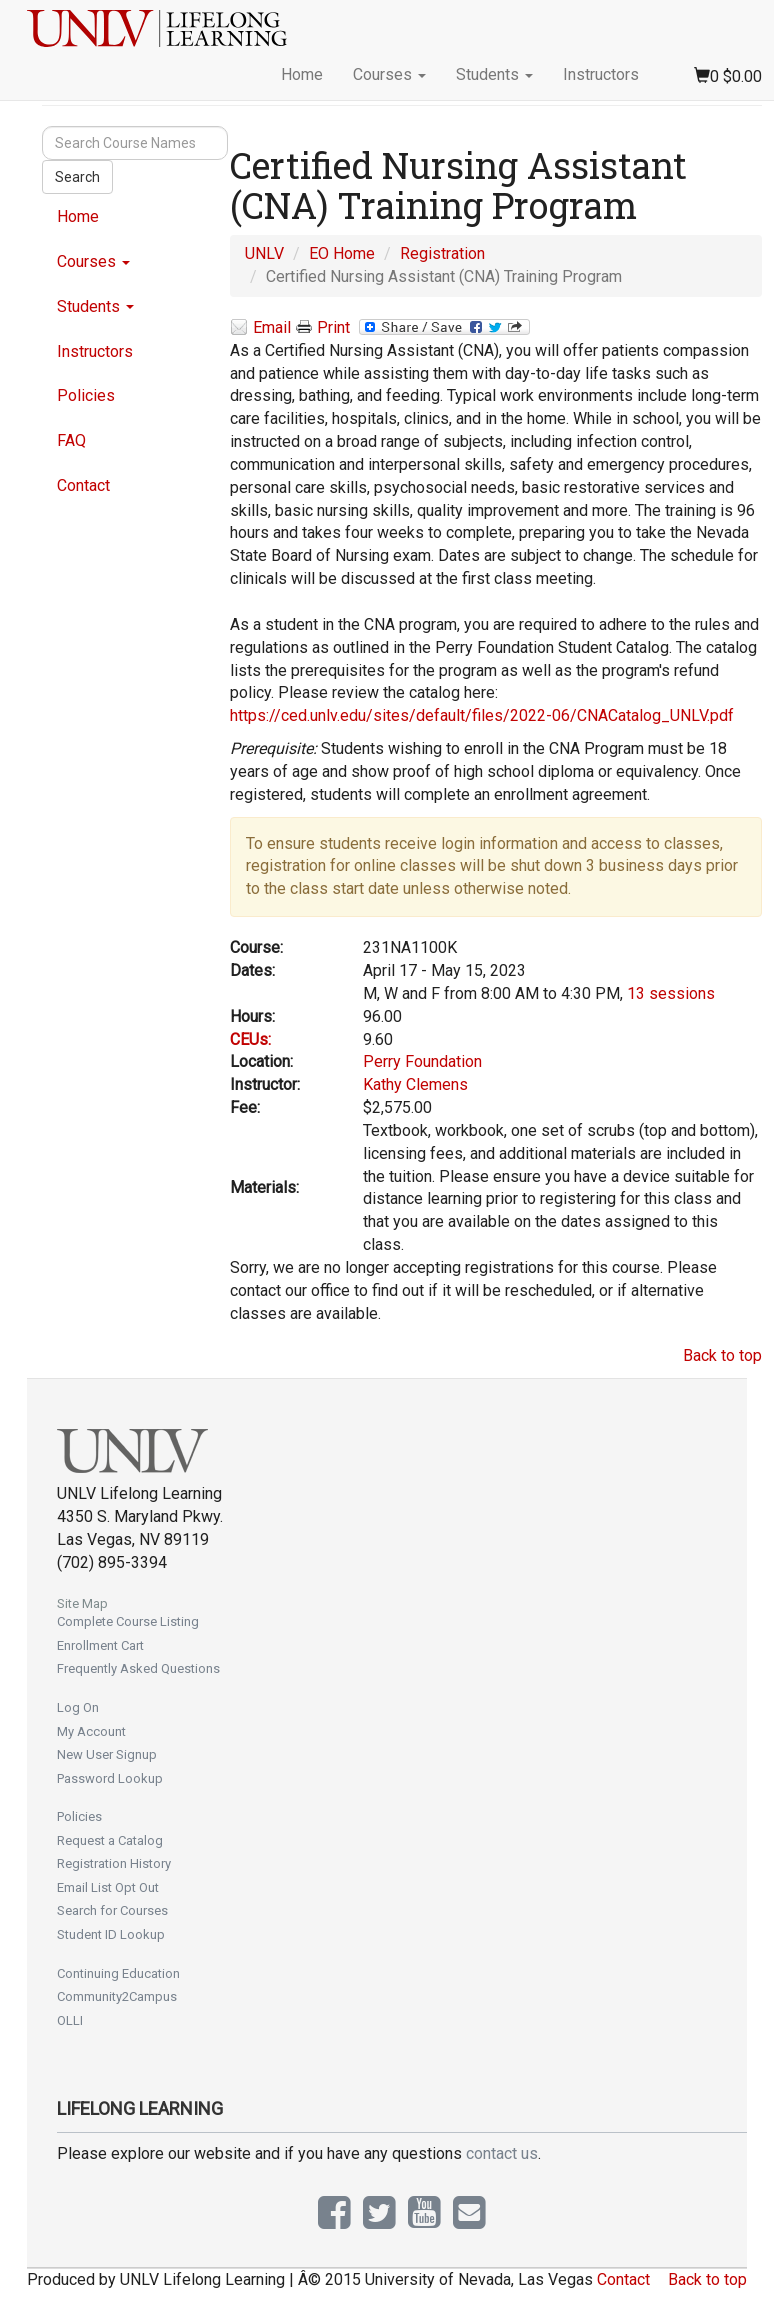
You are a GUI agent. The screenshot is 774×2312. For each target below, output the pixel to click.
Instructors (601, 74)
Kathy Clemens (415, 1084)
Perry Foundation (422, 1061)
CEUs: (250, 1039)
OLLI (70, 2020)
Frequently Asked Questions (138, 1668)
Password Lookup (110, 1778)
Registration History (114, 1863)
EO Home (342, 253)
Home (302, 74)
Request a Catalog (110, 1840)
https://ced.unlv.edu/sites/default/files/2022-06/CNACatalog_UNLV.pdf (482, 715)
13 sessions (671, 993)
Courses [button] (389, 74)
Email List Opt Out (108, 1887)
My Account (91, 1731)
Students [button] (494, 74)
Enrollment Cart (100, 1645)
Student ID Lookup (111, 1934)
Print (323, 328)
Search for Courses (112, 1910)
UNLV (264, 253)
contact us (502, 2153)
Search (77, 177)
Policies (86, 395)
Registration (442, 253)
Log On (78, 1707)
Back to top (722, 1355)
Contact (83, 485)
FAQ (71, 440)
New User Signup (107, 1754)
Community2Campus (117, 1996)
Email (260, 328)
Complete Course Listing (128, 1621)
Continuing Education (118, 1973)
